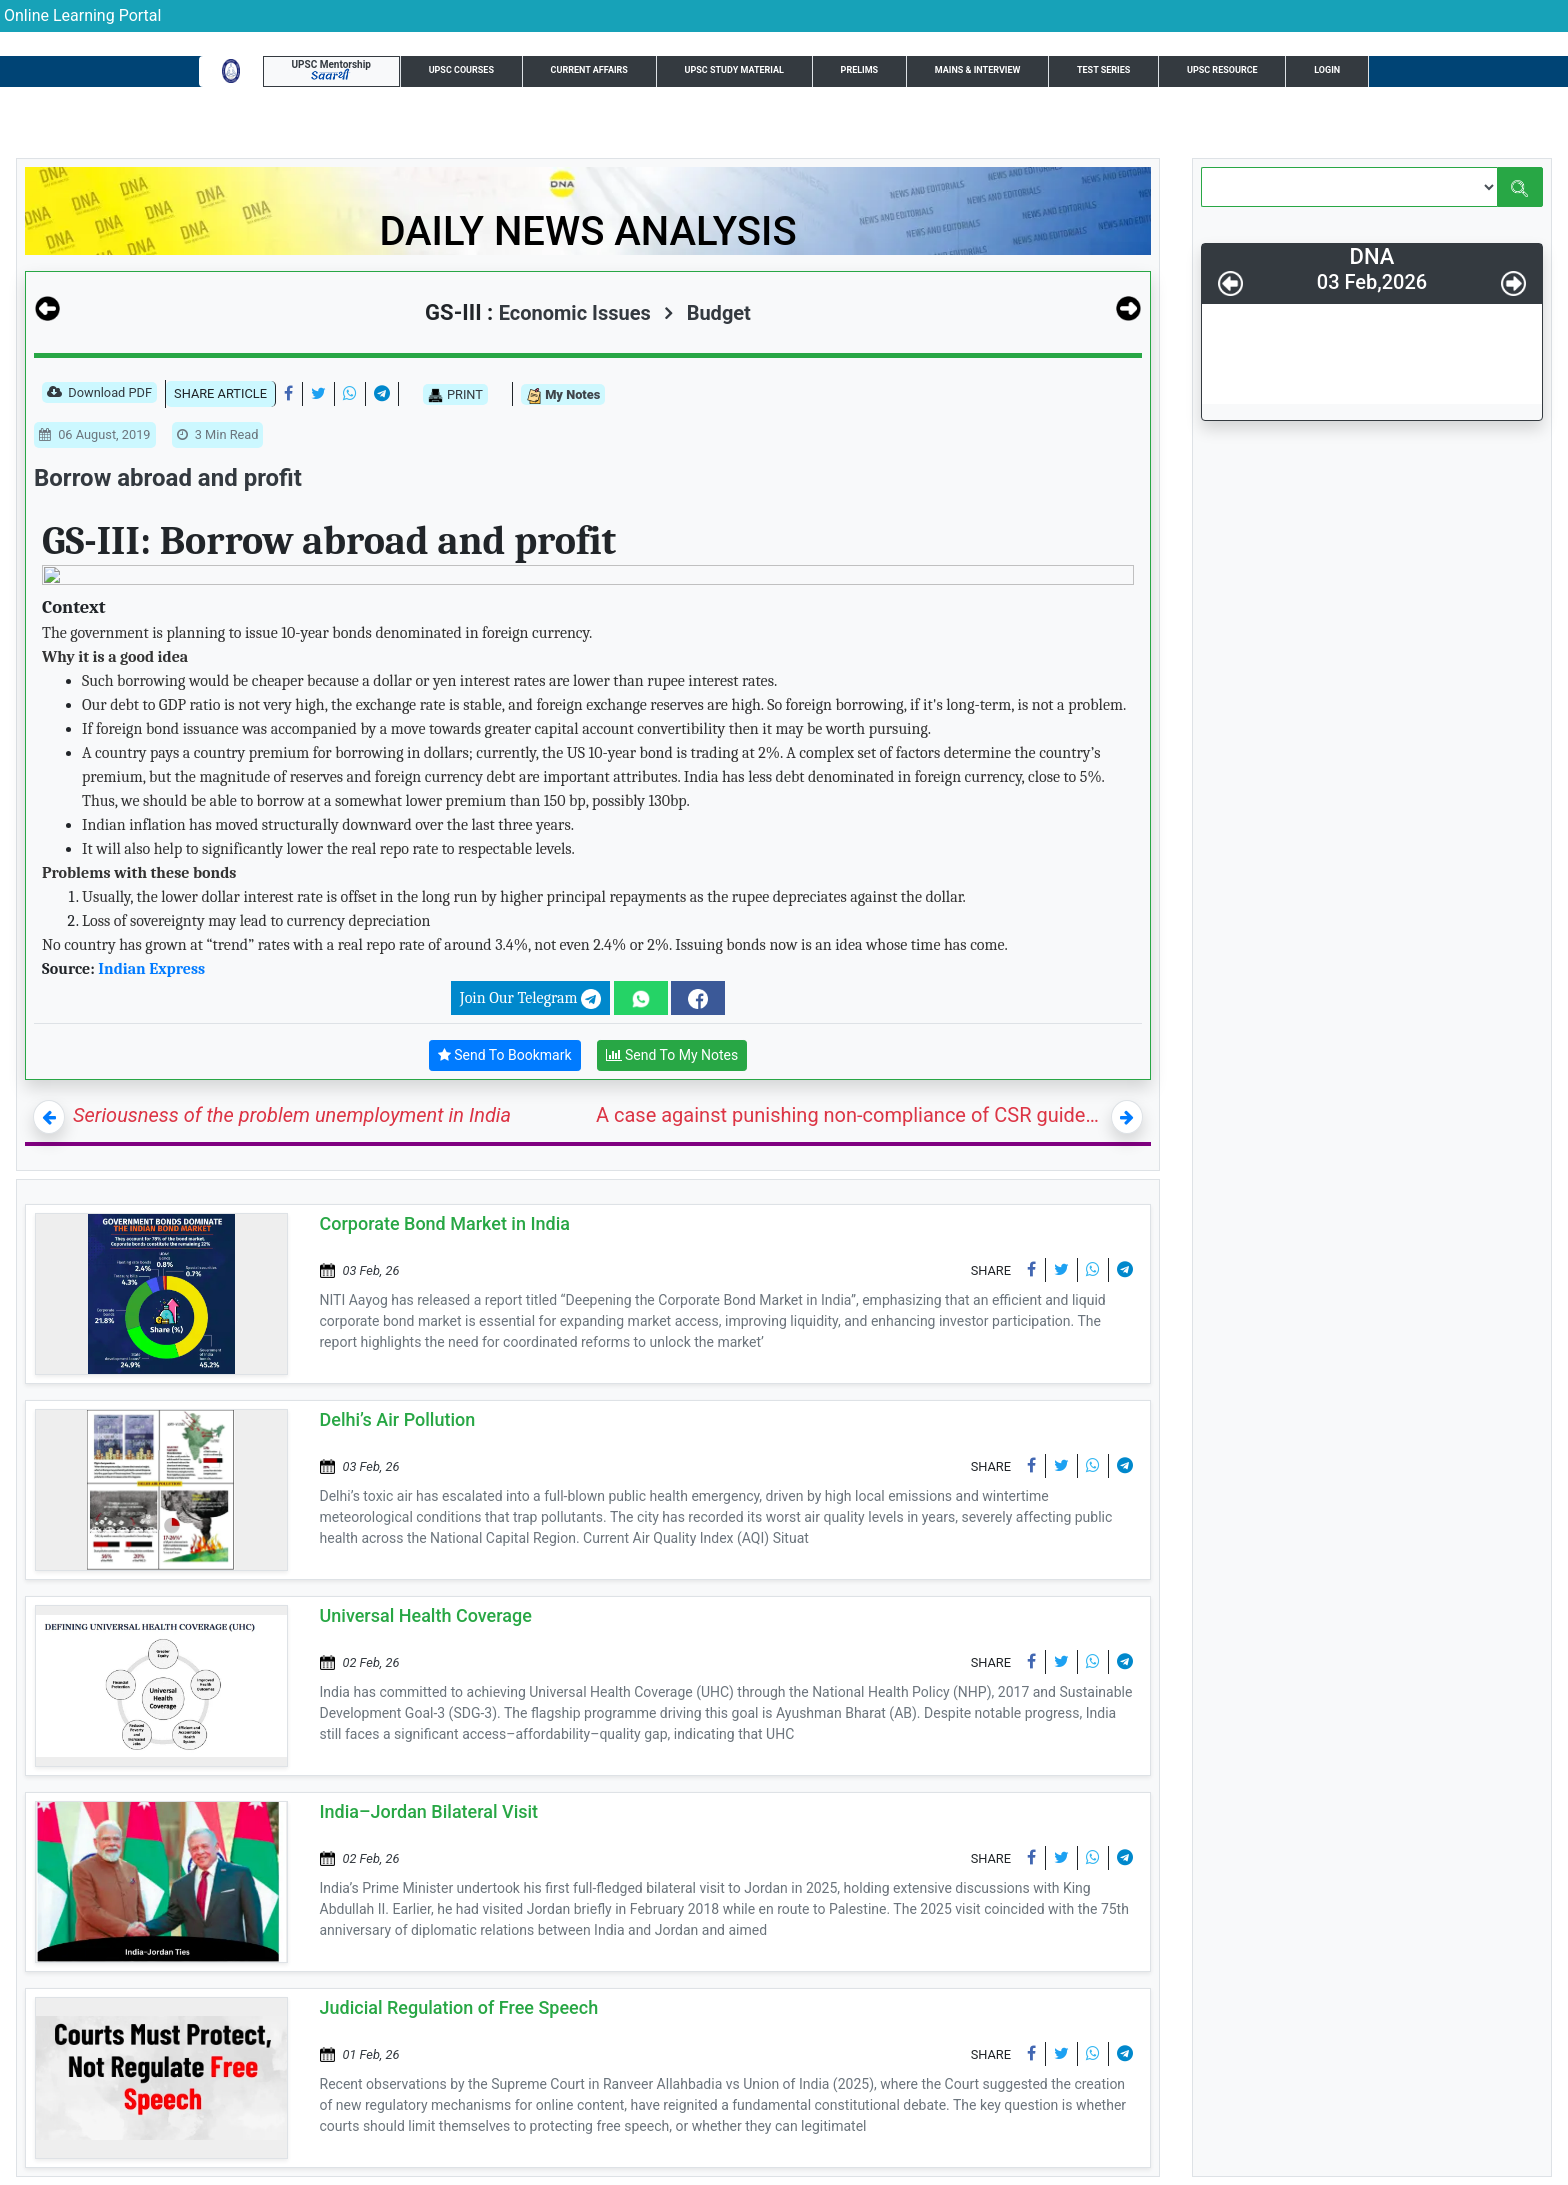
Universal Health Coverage (426, 1615)
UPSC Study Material (734, 70)
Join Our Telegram (530, 999)
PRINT (455, 395)
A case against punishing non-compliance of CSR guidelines (849, 1115)
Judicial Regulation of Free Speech (459, 2007)
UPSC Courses (461, 70)
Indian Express (151, 969)
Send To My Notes (672, 1055)
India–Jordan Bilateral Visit (429, 1811)
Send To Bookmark (505, 1055)
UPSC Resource (1222, 70)
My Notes (563, 395)
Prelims (860, 70)
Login (1327, 70)
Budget (707, 313)
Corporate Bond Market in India (445, 1223)
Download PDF (99, 394)
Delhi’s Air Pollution (398, 1419)
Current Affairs (589, 70)
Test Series (1103, 70)
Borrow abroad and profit (168, 478)
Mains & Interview (978, 70)
